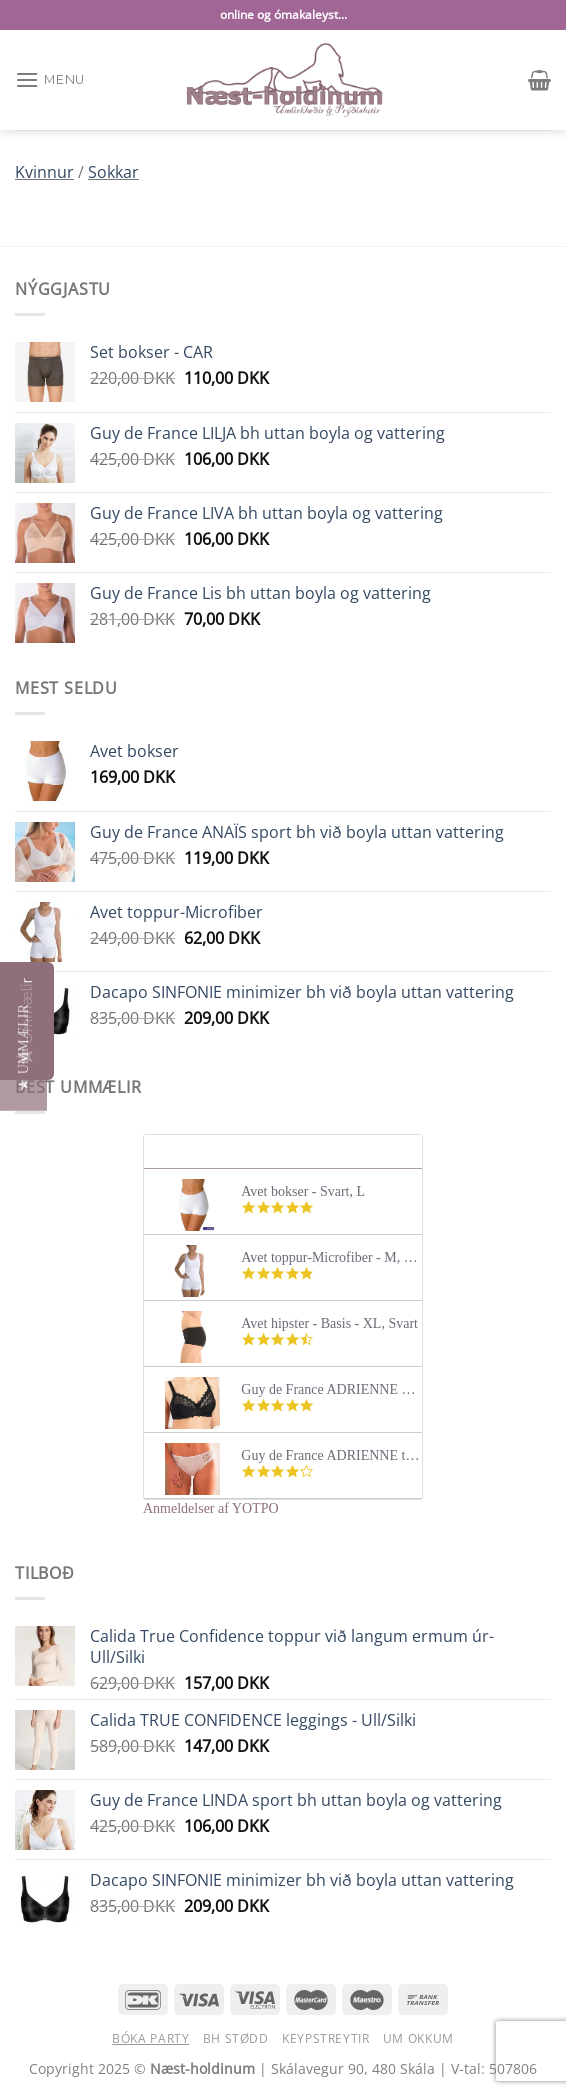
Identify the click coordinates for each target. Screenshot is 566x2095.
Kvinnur (44, 172)
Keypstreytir (325, 2038)
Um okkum (418, 2038)
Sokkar (113, 172)
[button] (23, 1047)
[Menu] (50, 79)
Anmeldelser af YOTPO (211, 1508)
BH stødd (236, 2038)
